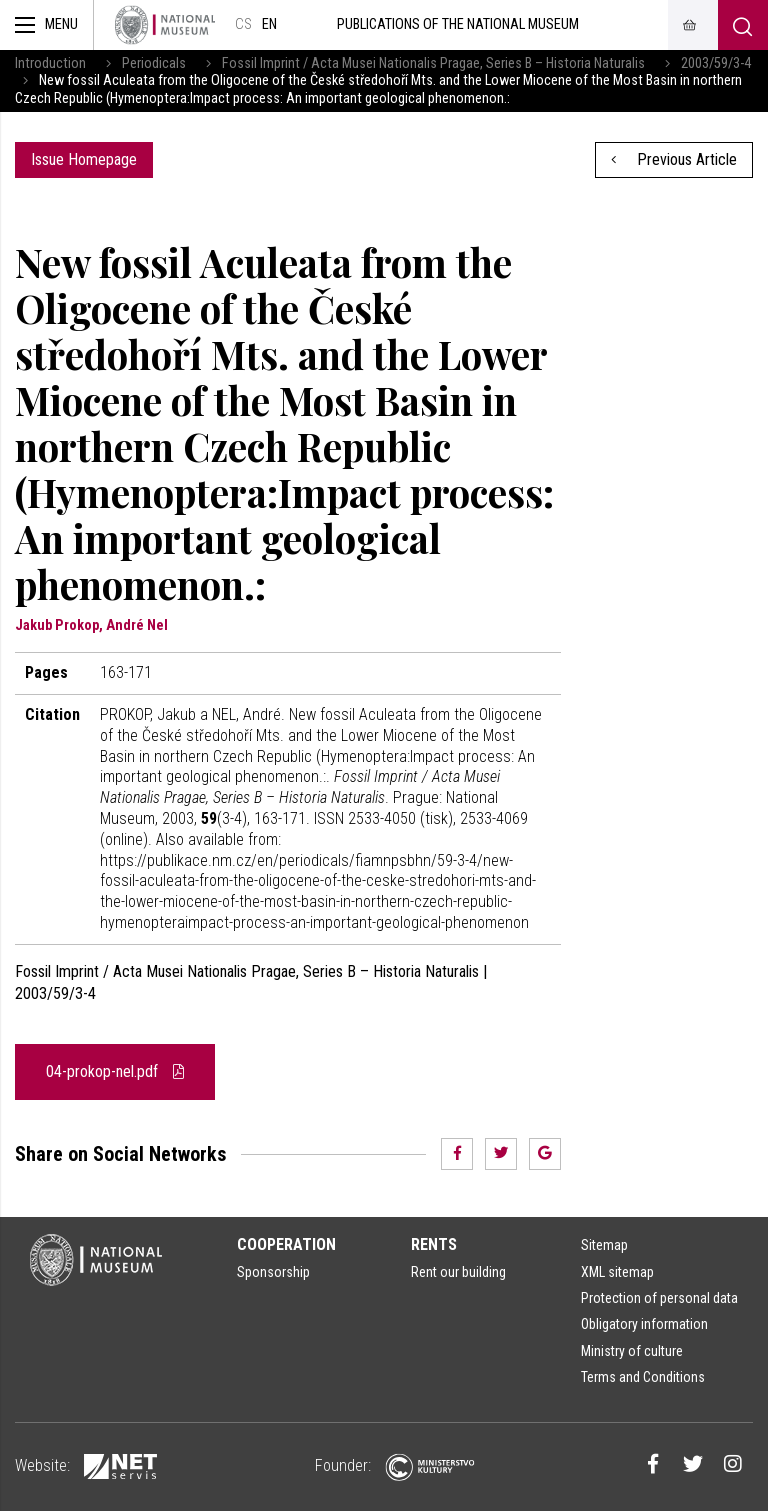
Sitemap (604, 1245)
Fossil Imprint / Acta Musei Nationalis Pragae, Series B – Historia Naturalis (433, 63)
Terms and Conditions (643, 1377)
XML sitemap (617, 1272)
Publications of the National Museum (458, 24)
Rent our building (458, 1272)
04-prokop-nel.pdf (115, 1071)
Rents (434, 1244)
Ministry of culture (632, 1351)
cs (243, 24)
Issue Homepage (84, 159)
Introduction (50, 63)
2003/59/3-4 (716, 63)
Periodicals (154, 63)
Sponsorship (273, 1272)
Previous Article (674, 159)
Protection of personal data (659, 1298)
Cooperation (286, 1244)
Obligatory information (644, 1324)
